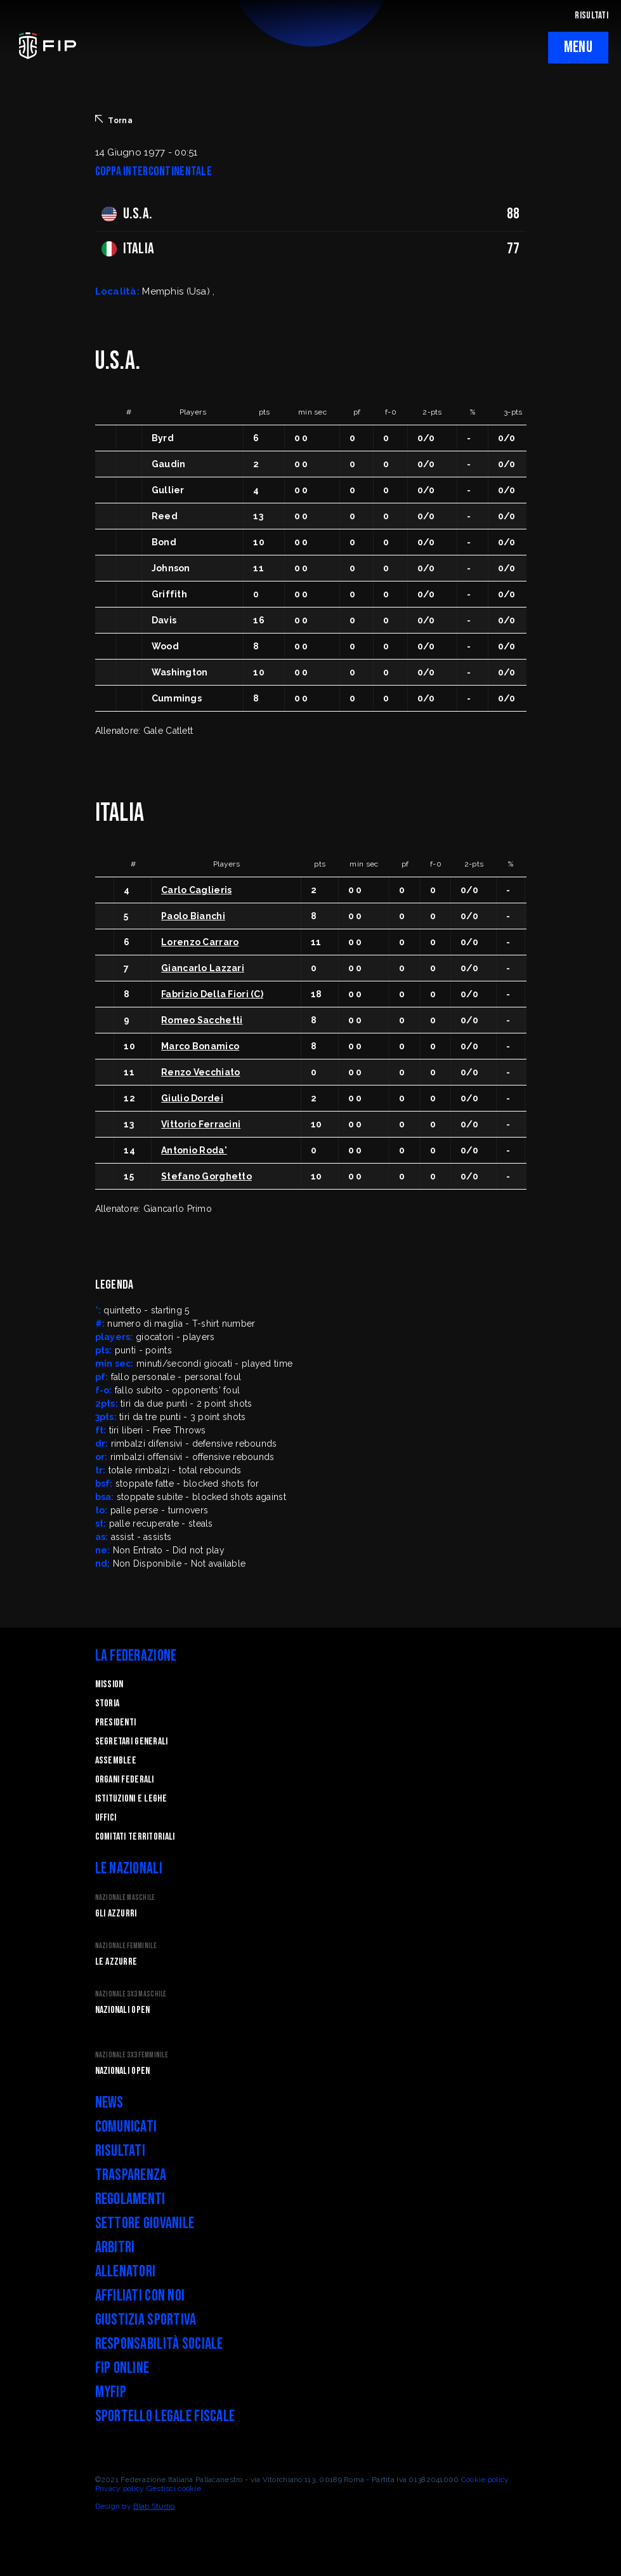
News (109, 2103)
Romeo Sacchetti (201, 1020)
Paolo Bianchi (193, 916)
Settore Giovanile (145, 2223)
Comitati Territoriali (135, 1837)
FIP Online (122, 2368)
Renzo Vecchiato (200, 1072)
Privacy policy (120, 2488)
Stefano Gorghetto (206, 1176)
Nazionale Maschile (125, 1897)
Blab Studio (153, 2506)
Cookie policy (485, 2479)
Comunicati (126, 2127)
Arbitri (115, 2247)
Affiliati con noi (140, 2296)
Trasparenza (131, 2175)
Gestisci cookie (174, 2488)
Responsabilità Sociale (159, 2344)
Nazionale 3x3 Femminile (131, 2055)
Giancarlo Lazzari (202, 968)
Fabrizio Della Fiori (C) (212, 994)
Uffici (106, 1818)
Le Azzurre (116, 1962)
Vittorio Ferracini (200, 1124)
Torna (114, 120)
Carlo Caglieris (196, 890)
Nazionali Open (122, 2010)
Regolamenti (130, 2199)
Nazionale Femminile (126, 1946)
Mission (109, 1684)
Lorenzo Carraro (200, 942)
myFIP (110, 2392)
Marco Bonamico (200, 1046)
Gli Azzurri (116, 1914)
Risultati (120, 2151)
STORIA (107, 1703)
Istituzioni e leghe (131, 1799)
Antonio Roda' (194, 1150)
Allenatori (125, 2271)
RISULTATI (591, 16)
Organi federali (124, 1780)
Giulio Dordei (192, 1098)
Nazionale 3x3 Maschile (131, 1994)
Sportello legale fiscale (165, 2416)
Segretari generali (131, 1742)
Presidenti (115, 1722)
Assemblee (116, 1761)
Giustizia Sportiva (146, 2320)
